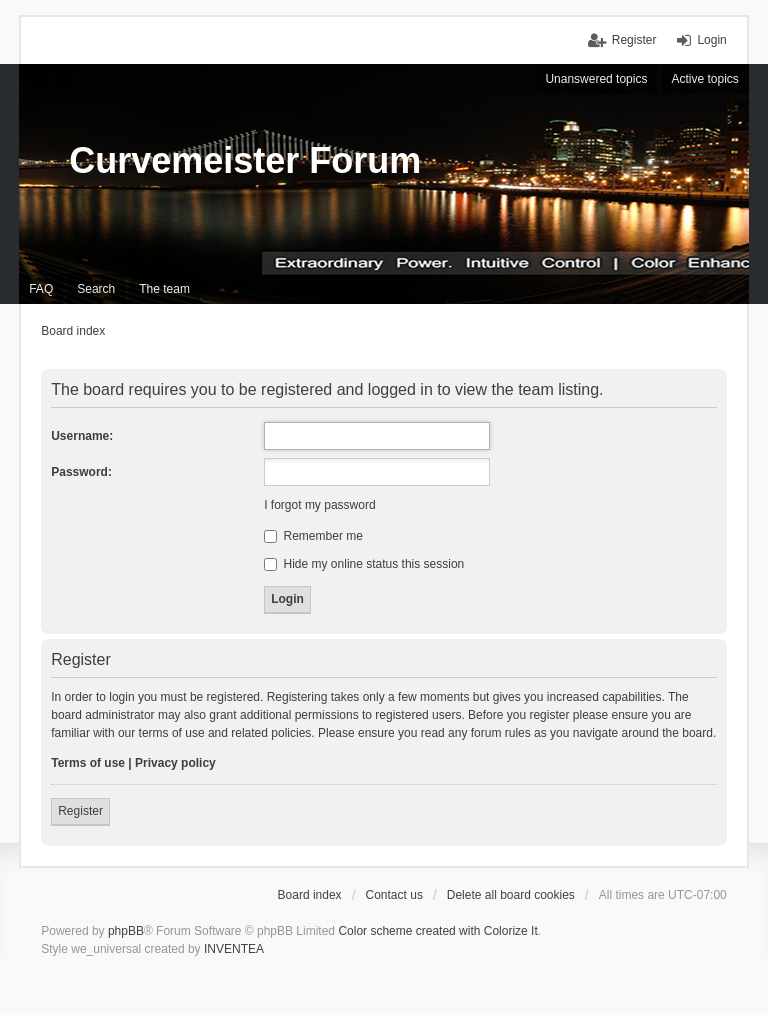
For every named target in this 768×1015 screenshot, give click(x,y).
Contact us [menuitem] (394, 895)
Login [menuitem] (711, 40)
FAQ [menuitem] (41, 289)
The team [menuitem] (164, 289)
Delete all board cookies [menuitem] (511, 895)
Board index (310, 895)
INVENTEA (234, 949)
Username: (82, 436)
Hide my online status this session (364, 564)
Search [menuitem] (96, 289)
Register (80, 811)
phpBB (126, 931)
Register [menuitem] (634, 40)
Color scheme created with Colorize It (437, 931)
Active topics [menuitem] (704, 79)
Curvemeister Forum (245, 160)
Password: (81, 472)
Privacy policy (175, 763)
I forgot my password (319, 505)
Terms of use (88, 763)
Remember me (313, 536)
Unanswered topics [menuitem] (596, 79)
